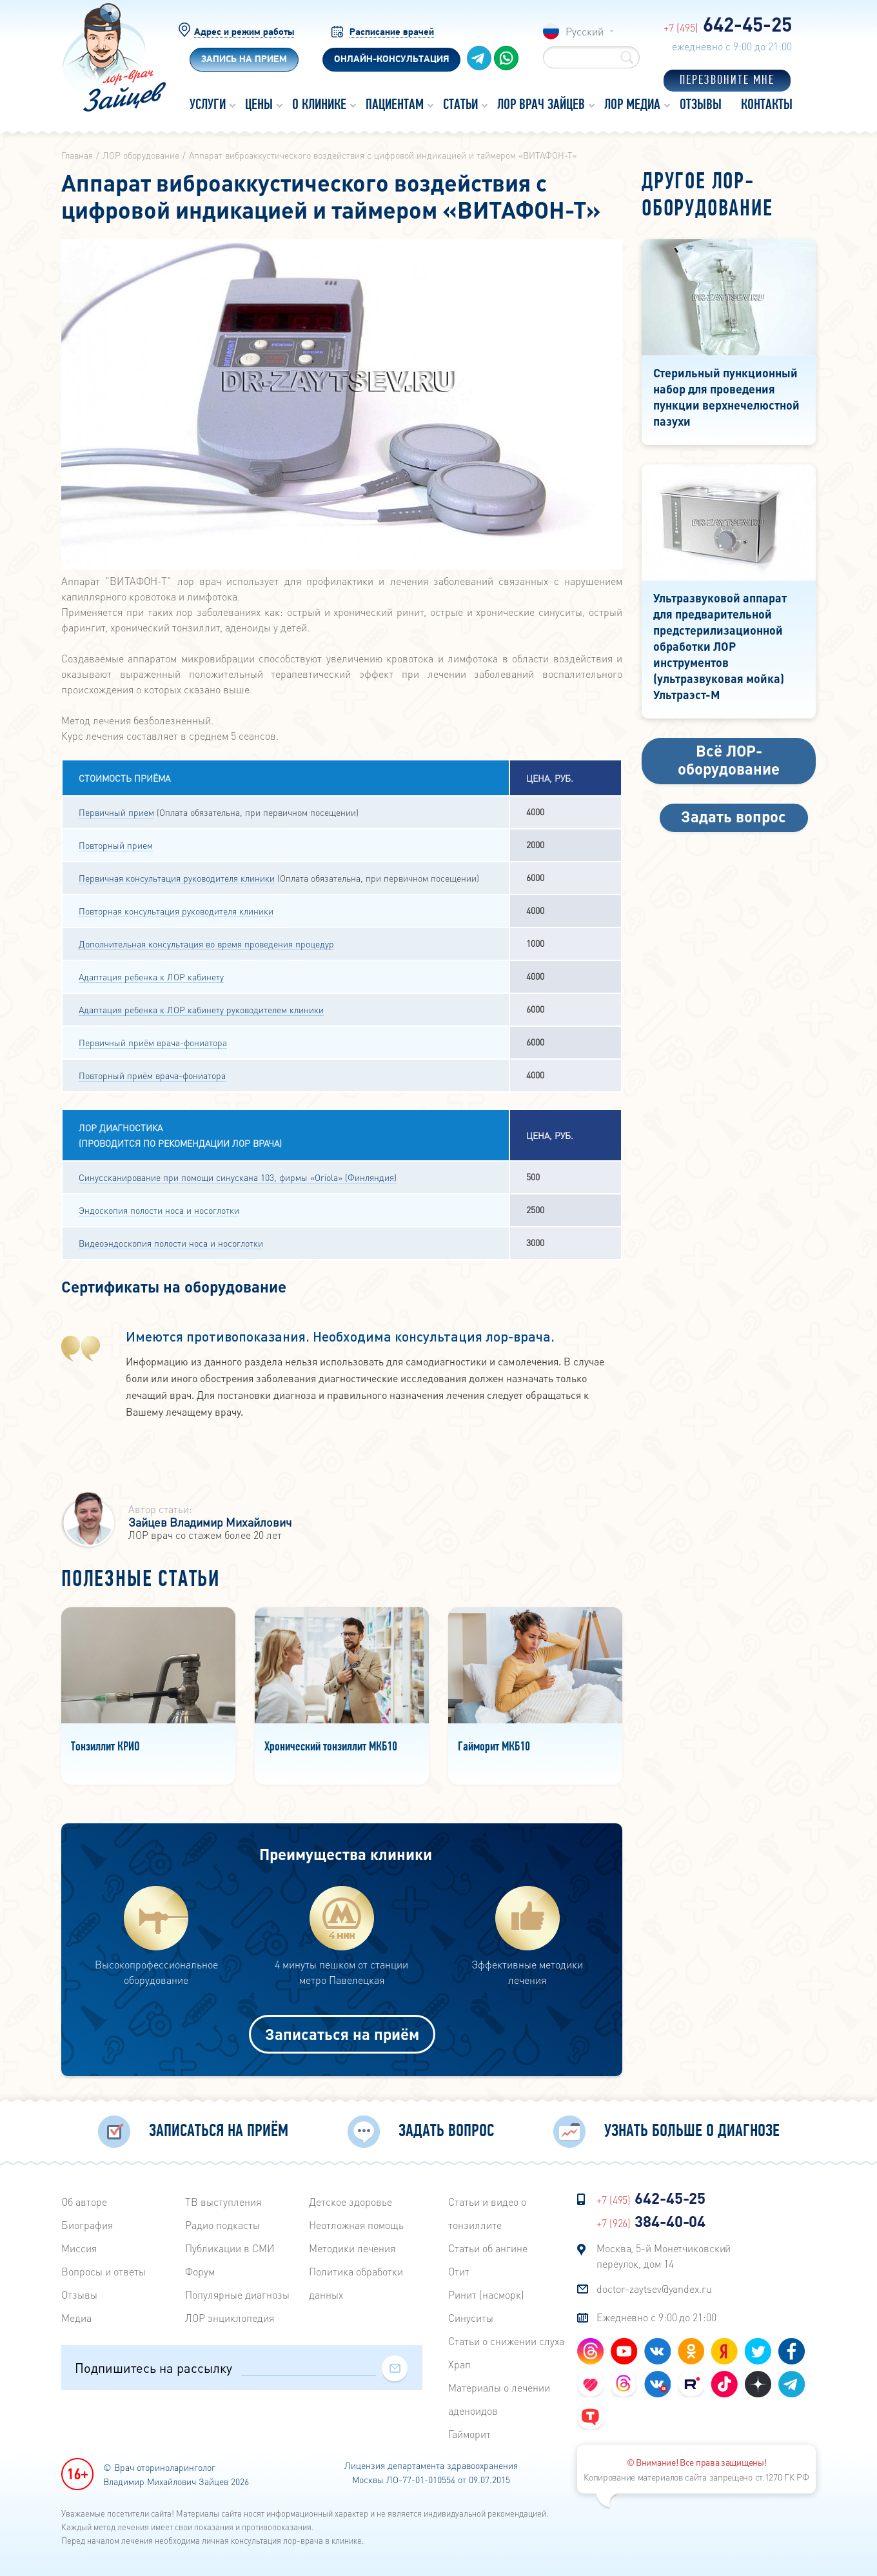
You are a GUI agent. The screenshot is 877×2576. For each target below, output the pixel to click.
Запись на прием (244, 59)
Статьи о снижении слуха (506, 2341)
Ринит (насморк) (486, 2294)
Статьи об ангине (487, 2248)
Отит (458, 2271)
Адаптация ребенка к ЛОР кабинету (151, 976)
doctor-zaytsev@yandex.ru (654, 2288)
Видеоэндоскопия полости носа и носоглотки (171, 1243)
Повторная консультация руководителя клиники (176, 910)
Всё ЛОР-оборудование (729, 759)
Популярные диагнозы (237, 2294)
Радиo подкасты (222, 2225)
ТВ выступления (223, 2201)
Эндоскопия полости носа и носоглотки (159, 1210)
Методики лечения (352, 2248)
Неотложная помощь (356, 2225)
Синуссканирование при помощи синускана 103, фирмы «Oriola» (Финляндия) (238, 1177)
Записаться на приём (342, 2034)
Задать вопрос (733, 816)
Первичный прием (116, 812)
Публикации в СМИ (230, 2248)
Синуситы (470, 2317)
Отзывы (79, 2294)
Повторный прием (116, 845)
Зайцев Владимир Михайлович (209, 1522)
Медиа (76, 2317)
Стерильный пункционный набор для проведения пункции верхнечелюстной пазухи (726, 396)
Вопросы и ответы (103, 2271)
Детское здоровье (350, 2201)
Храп (459, 2364)
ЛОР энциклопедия (229, 2317)
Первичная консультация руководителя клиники (177, 878)
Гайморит (469, 2434)
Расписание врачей (392, 32)
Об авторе (84, 2201)
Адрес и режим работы (244, 32)
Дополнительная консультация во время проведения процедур (206, 943)
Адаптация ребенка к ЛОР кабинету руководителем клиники (201, 1009)
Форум (200, 2271)
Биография (87, 2225)
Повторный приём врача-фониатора (152, 1075)
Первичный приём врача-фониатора (153, 1042)
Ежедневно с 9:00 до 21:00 (656, 2317)
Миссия (79, 2248)
